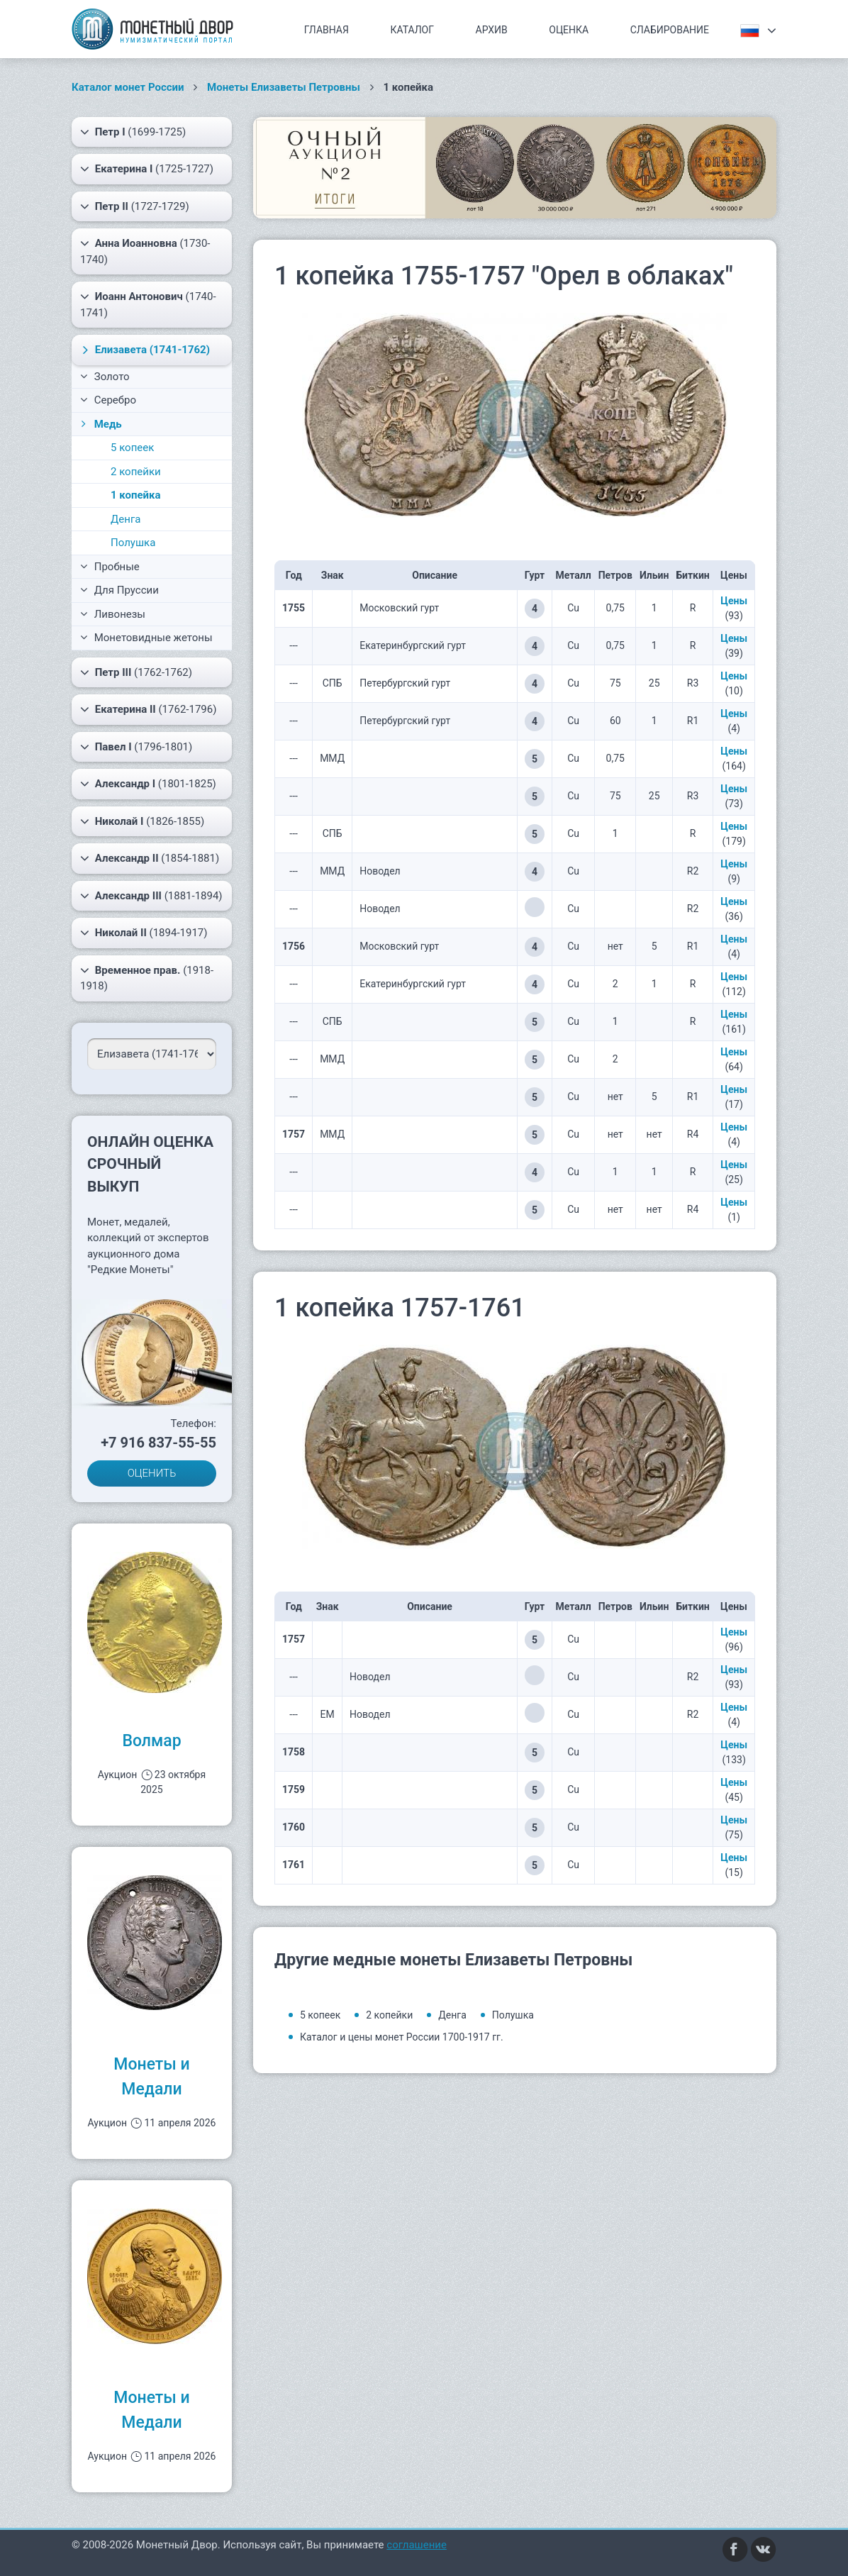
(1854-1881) (149, 858)
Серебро (108, 400)
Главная (326, 29)
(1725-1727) (146, 169)
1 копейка (135, 495)
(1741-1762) (144, 349)
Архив (492, 29)
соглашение (416, 2544)
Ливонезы (112, 614)
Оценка (568, 29)
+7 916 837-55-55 (158, 1442)
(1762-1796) (148, 709)
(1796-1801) (136, 747)
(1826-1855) (142, 821)
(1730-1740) (145, 250)
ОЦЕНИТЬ (152, 1473)
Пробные (110, 566)
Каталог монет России (128, 87)
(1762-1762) (136, 672)
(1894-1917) (144, 933)
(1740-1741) (148, 303)
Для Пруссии (119, 590)
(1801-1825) (148, 784)
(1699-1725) (133, 132)
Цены (733, 600)
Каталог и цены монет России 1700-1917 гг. (401, 2037)
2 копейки (136, 471)
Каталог (412, 29)
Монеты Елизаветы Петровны (283, 87)
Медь (100, 424)
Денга (125, 519)
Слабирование (669, 29)
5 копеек (132, 447)
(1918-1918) (146, 977)
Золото (105, 376)
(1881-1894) (151, 896)
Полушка (133, 542)
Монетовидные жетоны (146, 637)
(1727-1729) (134, 206)
